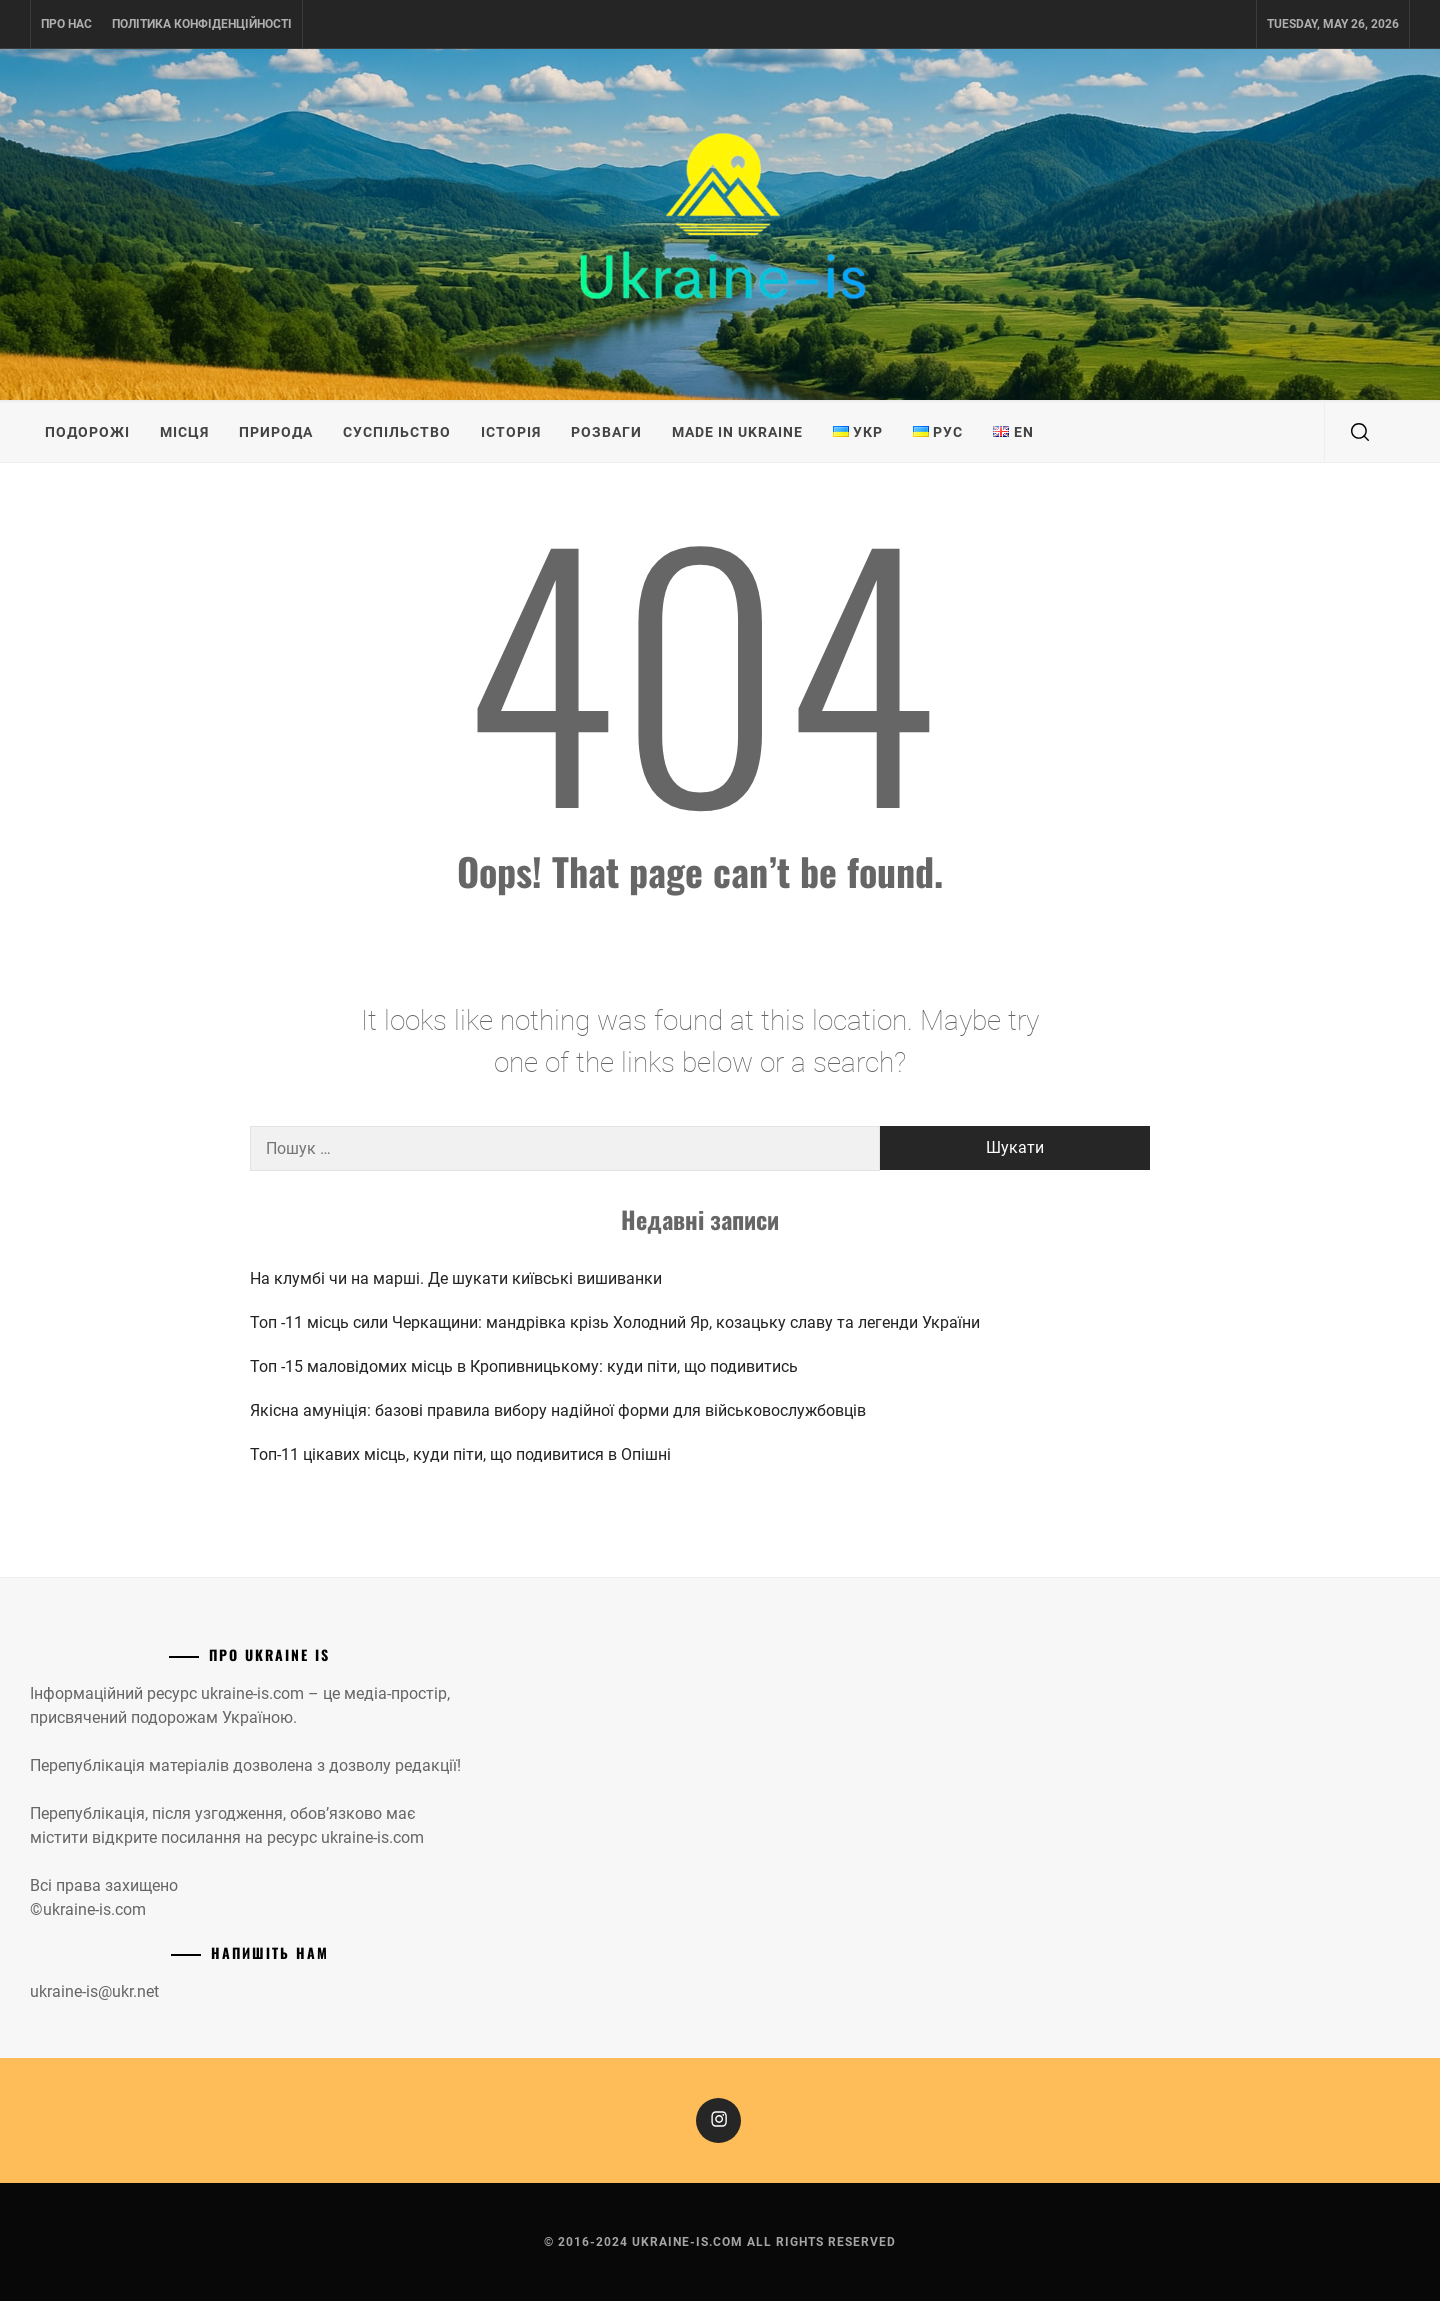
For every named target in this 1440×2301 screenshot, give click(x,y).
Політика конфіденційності (202, 24)
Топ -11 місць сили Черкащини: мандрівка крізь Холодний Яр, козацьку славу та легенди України (617, 1322)
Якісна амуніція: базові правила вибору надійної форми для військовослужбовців (558, 1410)
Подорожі (87, 432)
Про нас (66, 24)
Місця (184, 432)
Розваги (606, 432)
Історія (511, 432)
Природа (276, 432)
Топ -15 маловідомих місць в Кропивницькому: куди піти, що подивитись (524, 1366)
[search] (1360, 432)
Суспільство (397, 432)
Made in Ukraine (737, 432)
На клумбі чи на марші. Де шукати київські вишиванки (456, 1278)
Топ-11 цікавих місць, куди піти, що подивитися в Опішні (460, 1454)
